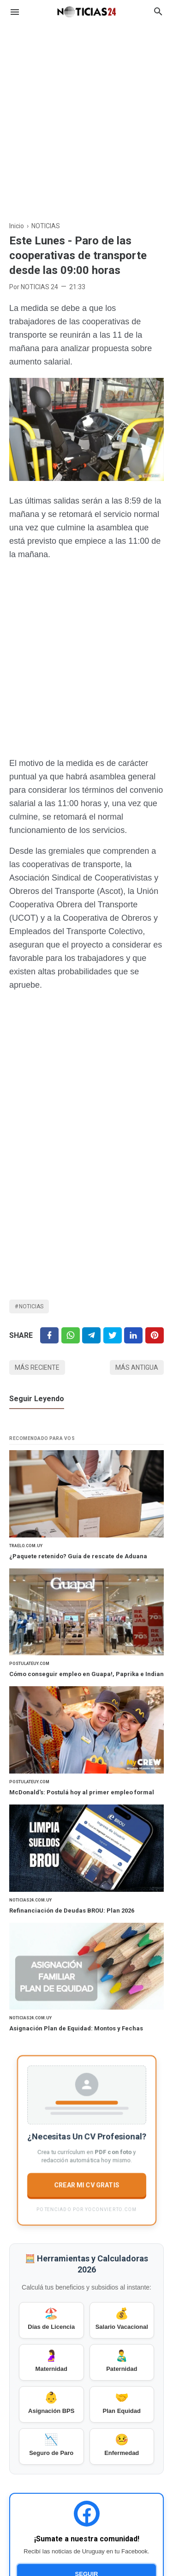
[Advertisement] (86, 117)
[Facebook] (49, 1335)
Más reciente (37, 1367)
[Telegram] (91, 1335)
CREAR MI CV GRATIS (86, 2184)
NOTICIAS (31, 1306)
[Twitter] (70, 1335)
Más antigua (136, 1367)
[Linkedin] (133, 1335)
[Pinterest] (154, 1335)
